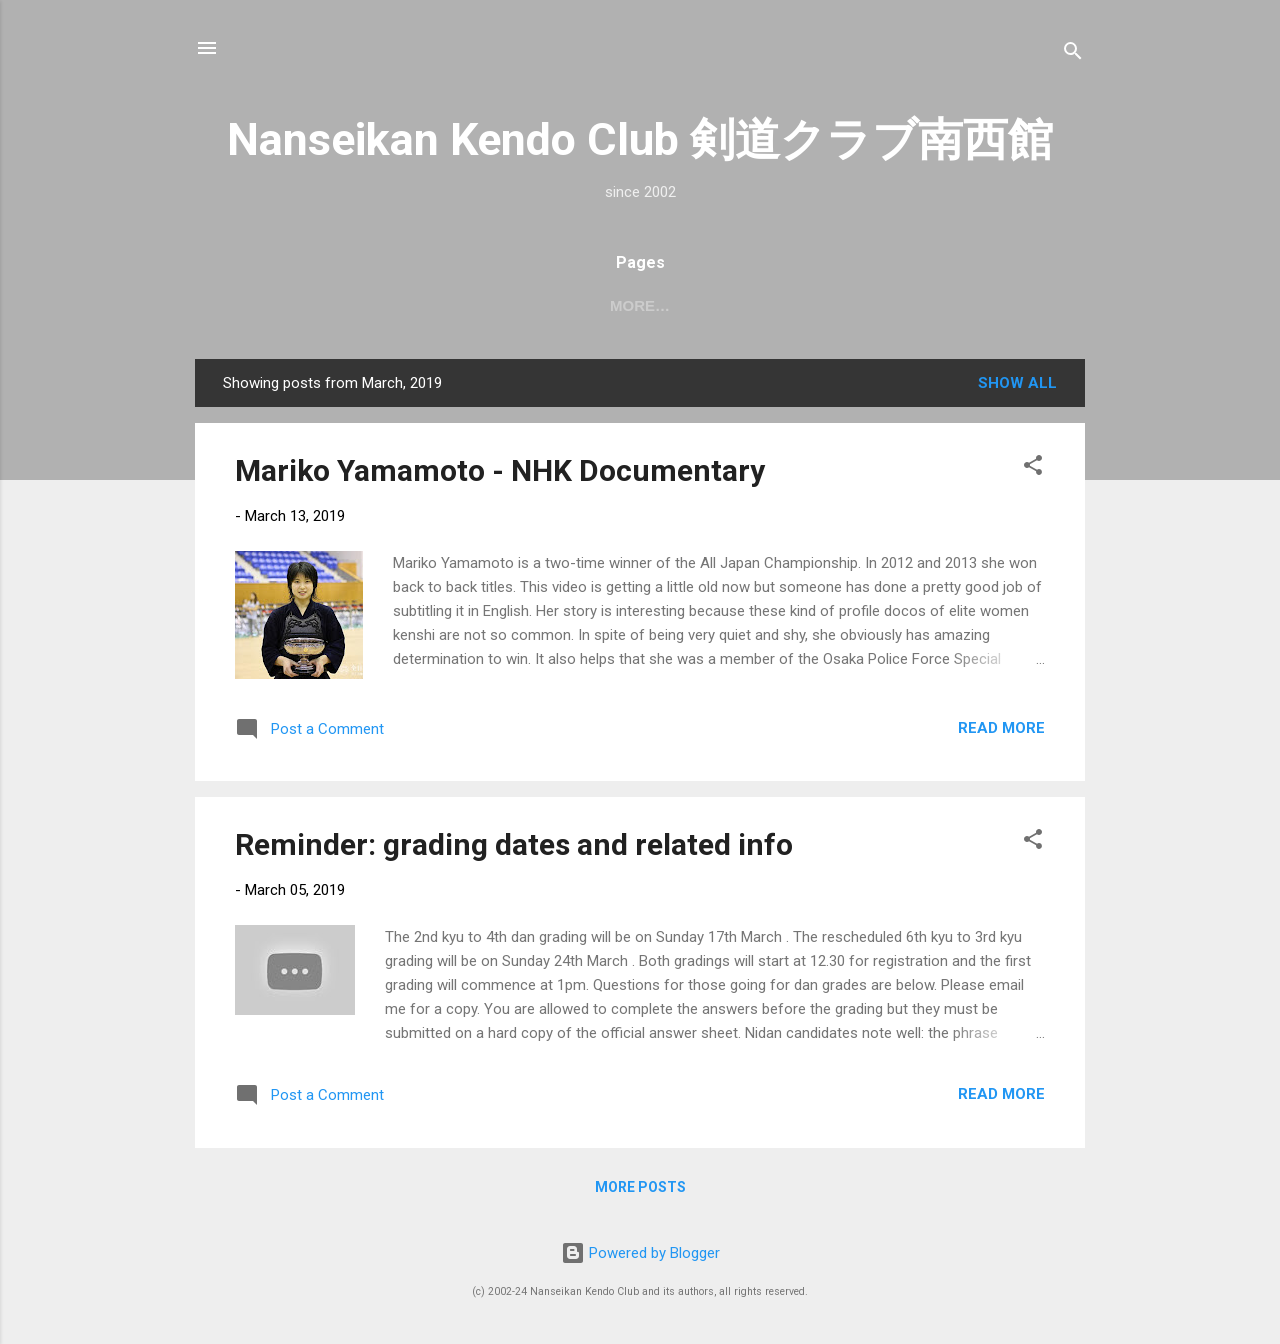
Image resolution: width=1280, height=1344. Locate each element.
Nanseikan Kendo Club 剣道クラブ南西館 (640, 139)
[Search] (1073, 54)
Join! (694, 305)
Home (254, 305)
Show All (1017, 383)
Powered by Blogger (640, 1253)
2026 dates (356, 305)
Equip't (779, 305)
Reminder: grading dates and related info (514, 844)
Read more (1001, 728)
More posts (640, 1187)
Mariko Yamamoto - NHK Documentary (500, 470)
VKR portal (893, 305)
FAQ (622, 305)
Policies (1013, 305)
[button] (1033, 468)
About (463, 305)
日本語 (548, 305)
